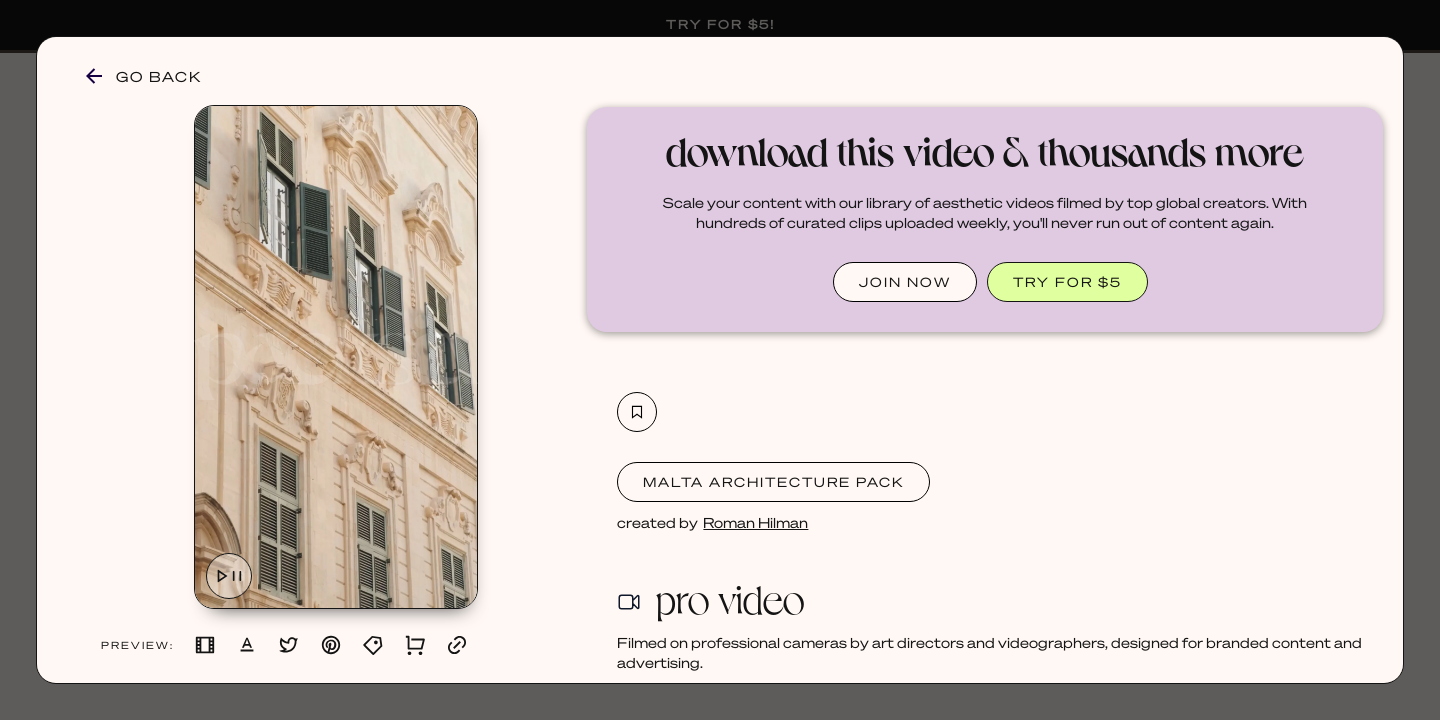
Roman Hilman (755, 522)
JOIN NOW (905, 281)
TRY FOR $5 (1067, 281)
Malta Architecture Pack (773, 481)
